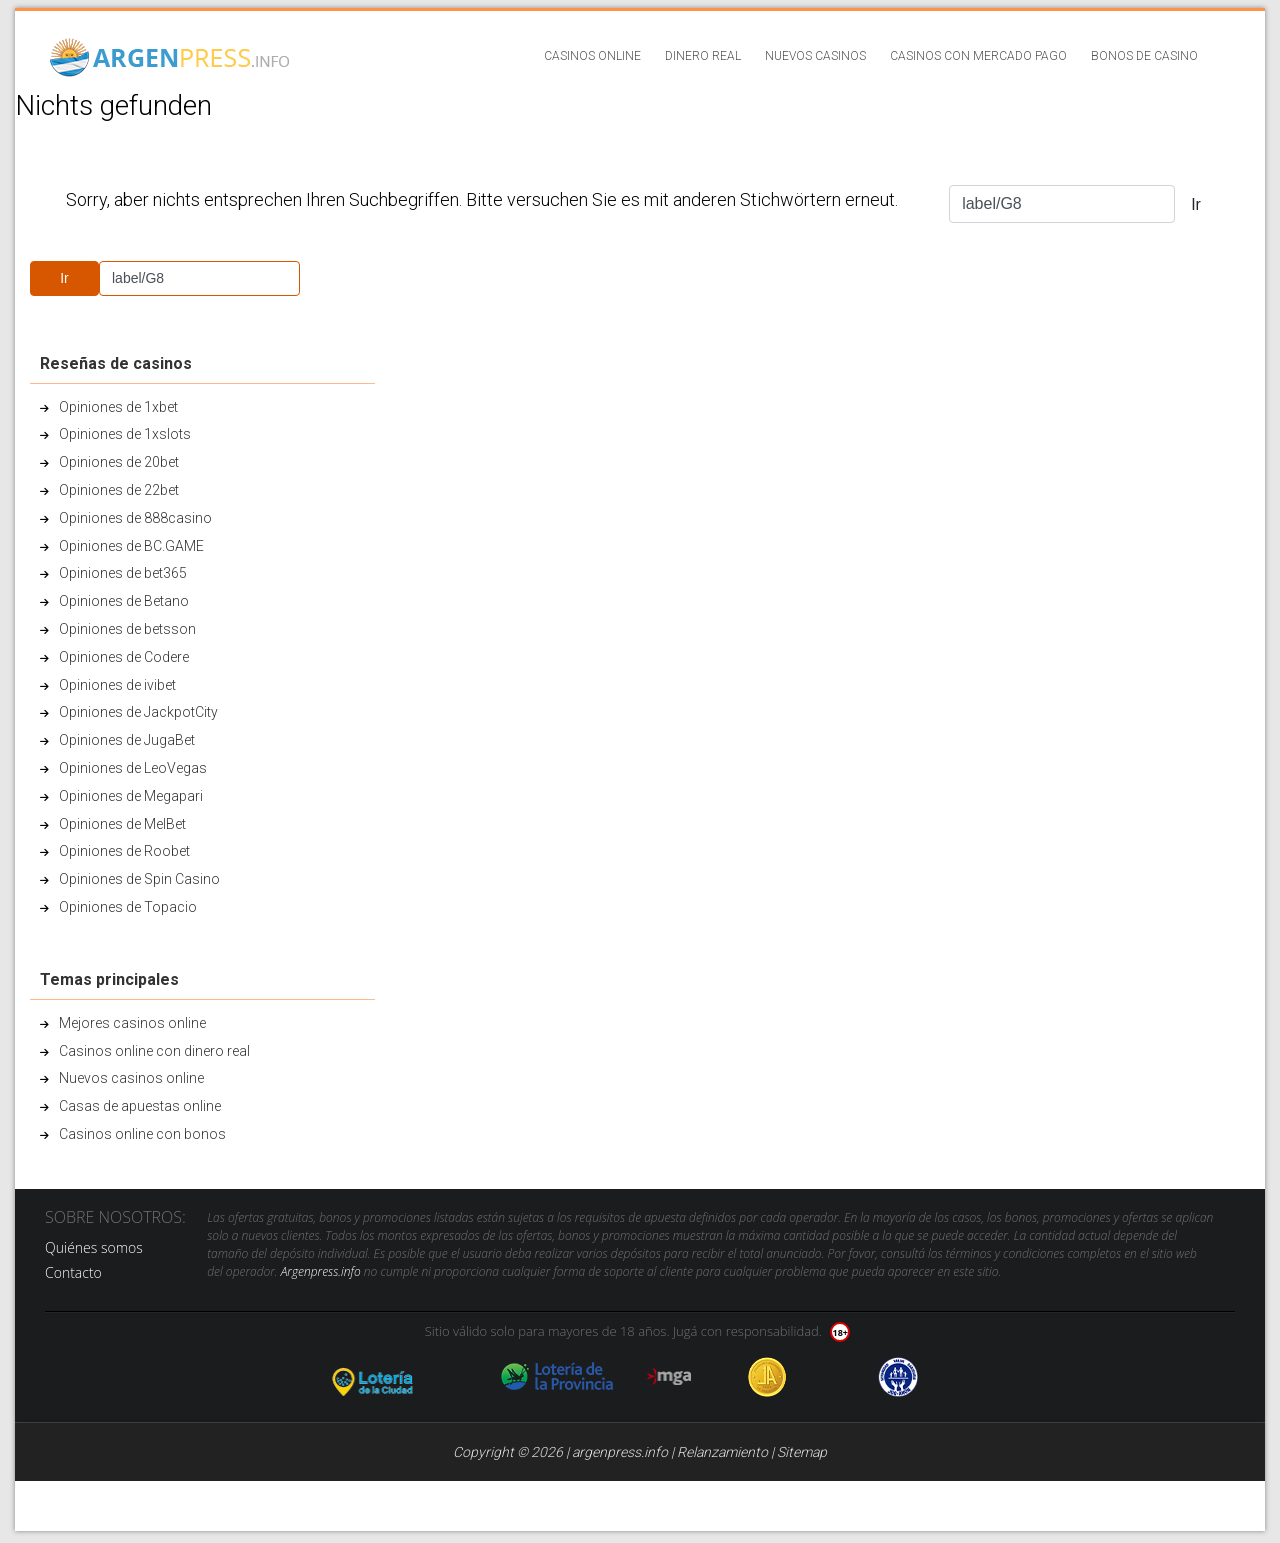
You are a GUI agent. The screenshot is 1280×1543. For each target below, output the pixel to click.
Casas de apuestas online (140, 1106)
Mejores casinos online (132, 1023)
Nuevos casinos (815, 56)
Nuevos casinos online (131, 1078)
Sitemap (802, 1452)
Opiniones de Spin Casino (139, 879)
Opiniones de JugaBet (127, 740)
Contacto (73, 1272)
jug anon (898, 1377)
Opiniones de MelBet (122, 824)
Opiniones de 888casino (135, 518)
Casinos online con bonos (142, 1134)
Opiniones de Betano (124, 601)
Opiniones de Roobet (124, 851)
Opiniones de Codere (124, 657)
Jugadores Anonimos (767, 1377)
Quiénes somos (94, 1247)
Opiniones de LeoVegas (133, 768)
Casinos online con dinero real (154, 1051)
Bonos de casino (1144, 56)
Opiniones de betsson (127, 629)
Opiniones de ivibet (117, 685)
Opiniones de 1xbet (118, 407)
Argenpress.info (321, 1271)
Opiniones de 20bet (119, 462)
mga (669, 1377)
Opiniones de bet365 (123, 573)
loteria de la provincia (557, 1377)
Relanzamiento (722, 1452)
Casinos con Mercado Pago (978, 56)
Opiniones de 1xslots (125, 434)
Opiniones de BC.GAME (131, 546)
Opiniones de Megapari (131, 796)
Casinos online (592, 56)
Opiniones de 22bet (119, 490)
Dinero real (703, 56)
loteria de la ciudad (397, 1377)
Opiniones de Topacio (128, 907)
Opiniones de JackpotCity (138, 712)
